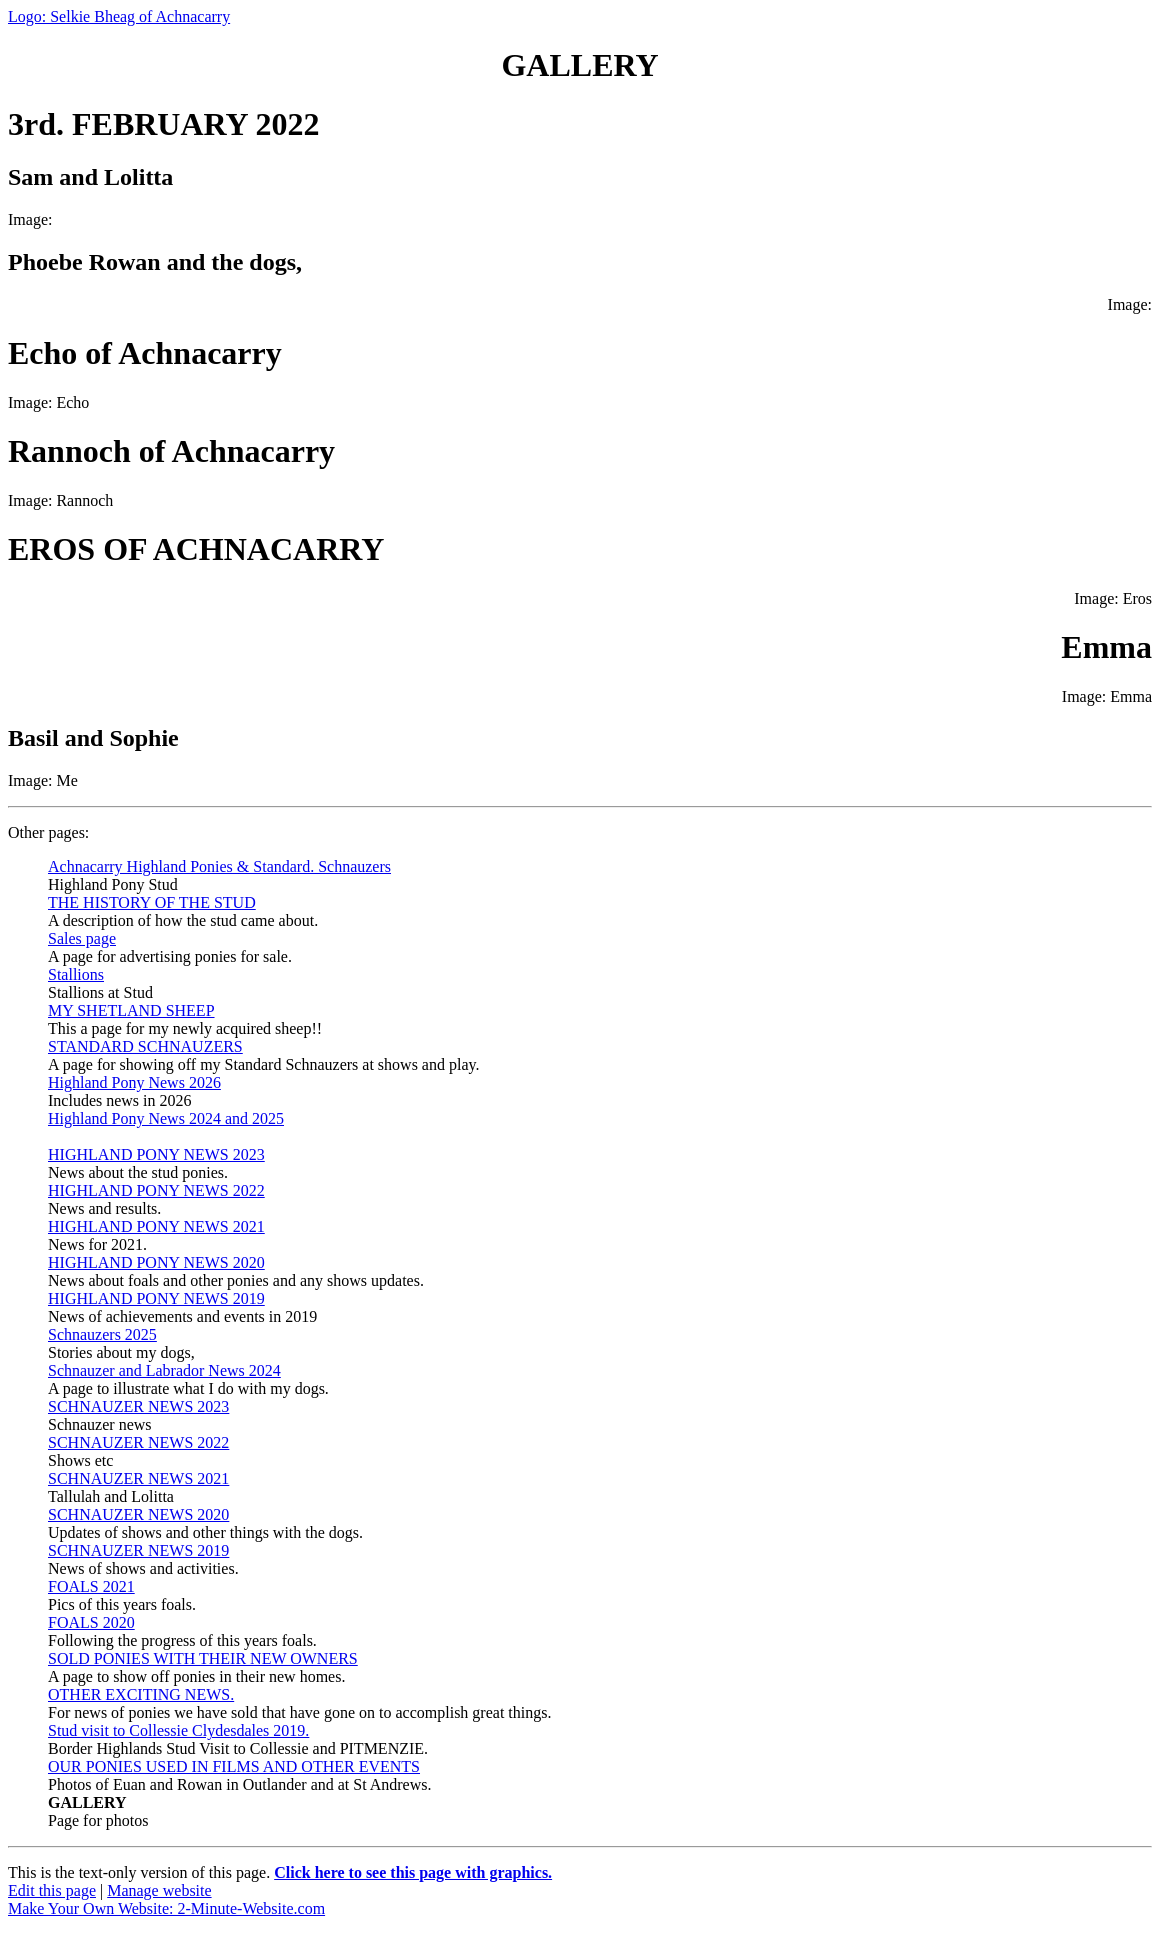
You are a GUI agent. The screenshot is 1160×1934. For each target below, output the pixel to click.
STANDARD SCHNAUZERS (145, 1046)
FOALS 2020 (91, 1622)
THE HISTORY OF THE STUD (152, 902)
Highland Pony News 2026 (134, 1082)
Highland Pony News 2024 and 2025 (166, 1118)
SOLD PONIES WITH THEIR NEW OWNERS (203, 1658)
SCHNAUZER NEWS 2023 (138, 1406)
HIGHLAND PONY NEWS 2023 (156, 1154)
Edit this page (52, 1890)
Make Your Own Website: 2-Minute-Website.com (166, 1908)
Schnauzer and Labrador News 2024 (164, 1370)
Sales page (82, 938)
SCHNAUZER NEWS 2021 (138, 1478)
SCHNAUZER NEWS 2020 (138, 1514)
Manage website (159, 1890)
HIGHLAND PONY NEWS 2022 (156, 1190)
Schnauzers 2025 (102, 1334)
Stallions (76, 974)
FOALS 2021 (91, 1586)
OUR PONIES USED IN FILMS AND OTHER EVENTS (234, 1766)
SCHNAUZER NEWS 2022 (138, 1442)
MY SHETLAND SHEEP (131, 1010)
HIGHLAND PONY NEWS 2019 (156, 1298)
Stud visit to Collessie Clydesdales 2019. (178, 1730)
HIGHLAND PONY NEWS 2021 (156, 1226)
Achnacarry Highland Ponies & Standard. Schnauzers (219, 866)
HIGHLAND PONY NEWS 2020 (156, 1262)
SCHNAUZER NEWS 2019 (138, 1550)
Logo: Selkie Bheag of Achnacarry (119, 16)
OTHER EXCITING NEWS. (141, 1694)
